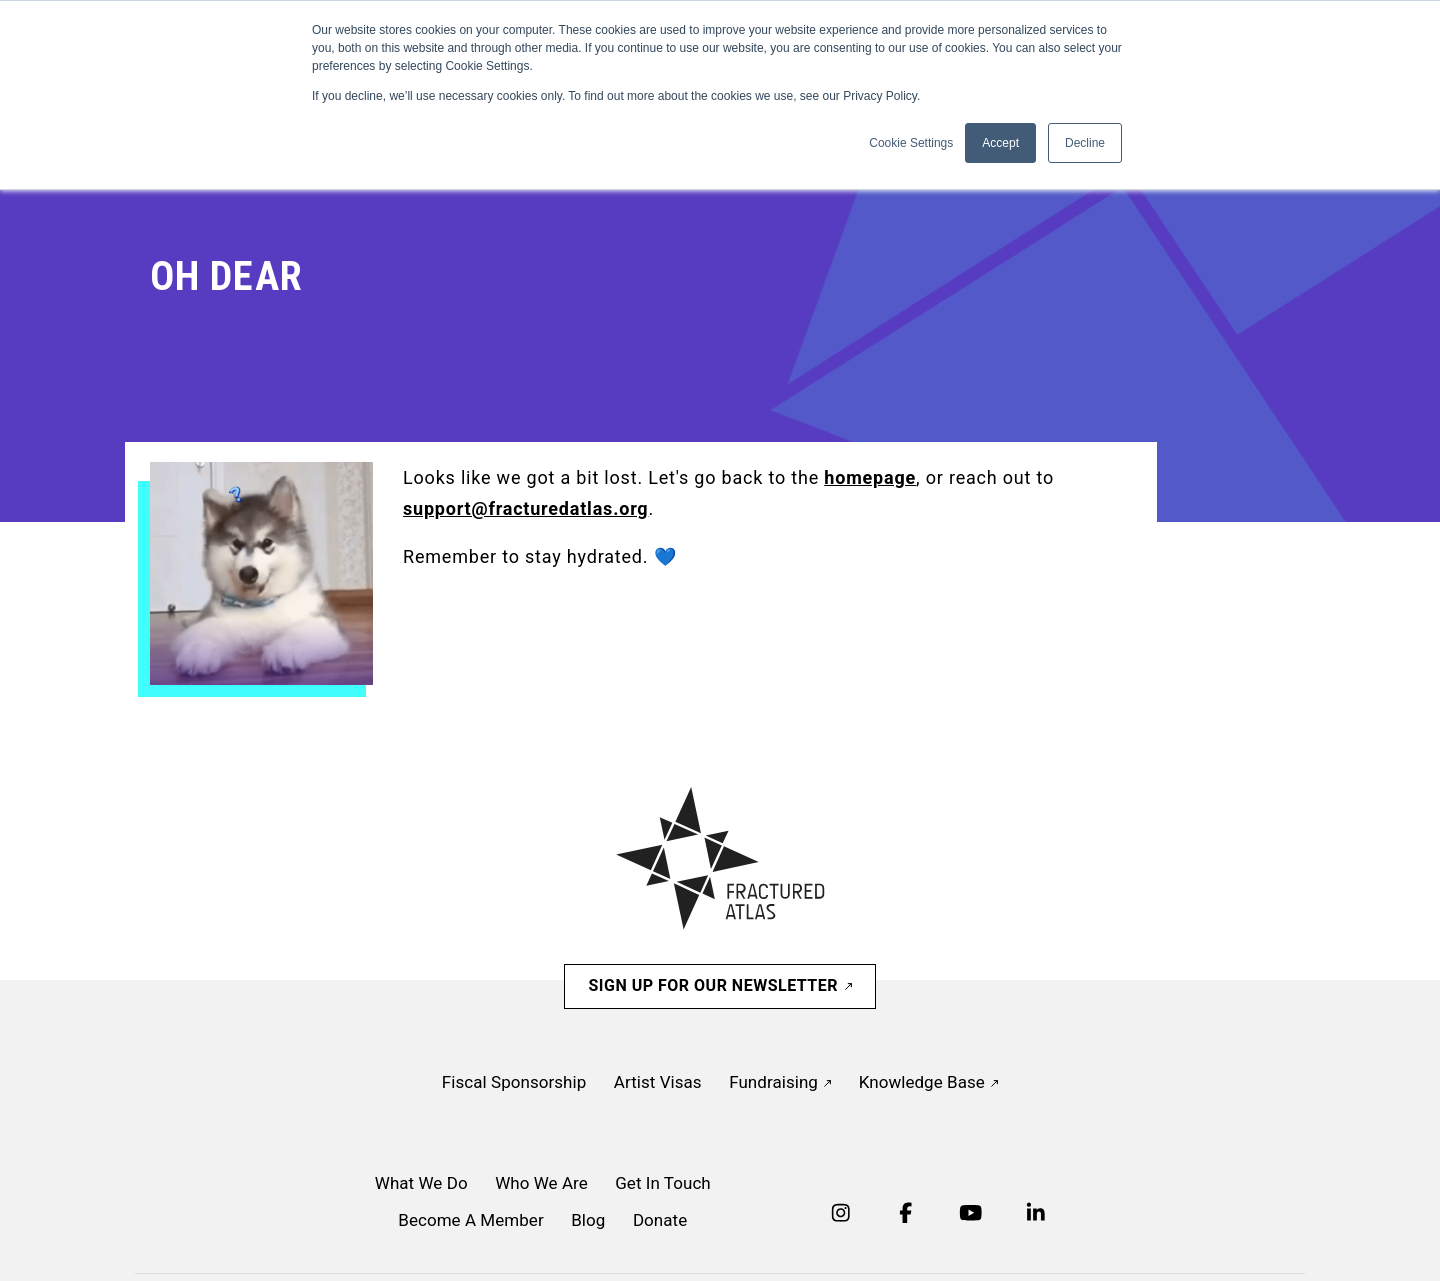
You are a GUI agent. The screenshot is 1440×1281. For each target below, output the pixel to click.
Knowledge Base (928, 1082)
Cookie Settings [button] (911, 143)
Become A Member (470, 1220)
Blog (588, 1220)
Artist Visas (658, 1082)
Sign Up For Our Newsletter (719, 985)
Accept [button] (1000, 143)
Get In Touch (663, 1183)
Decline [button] (1085, 143)
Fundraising (780, 1082)
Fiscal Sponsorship (514, 1082)
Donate (660, 1220)
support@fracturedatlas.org (525, 508)
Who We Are (541, 1183)
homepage (870, 477)
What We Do (421, 1183)
